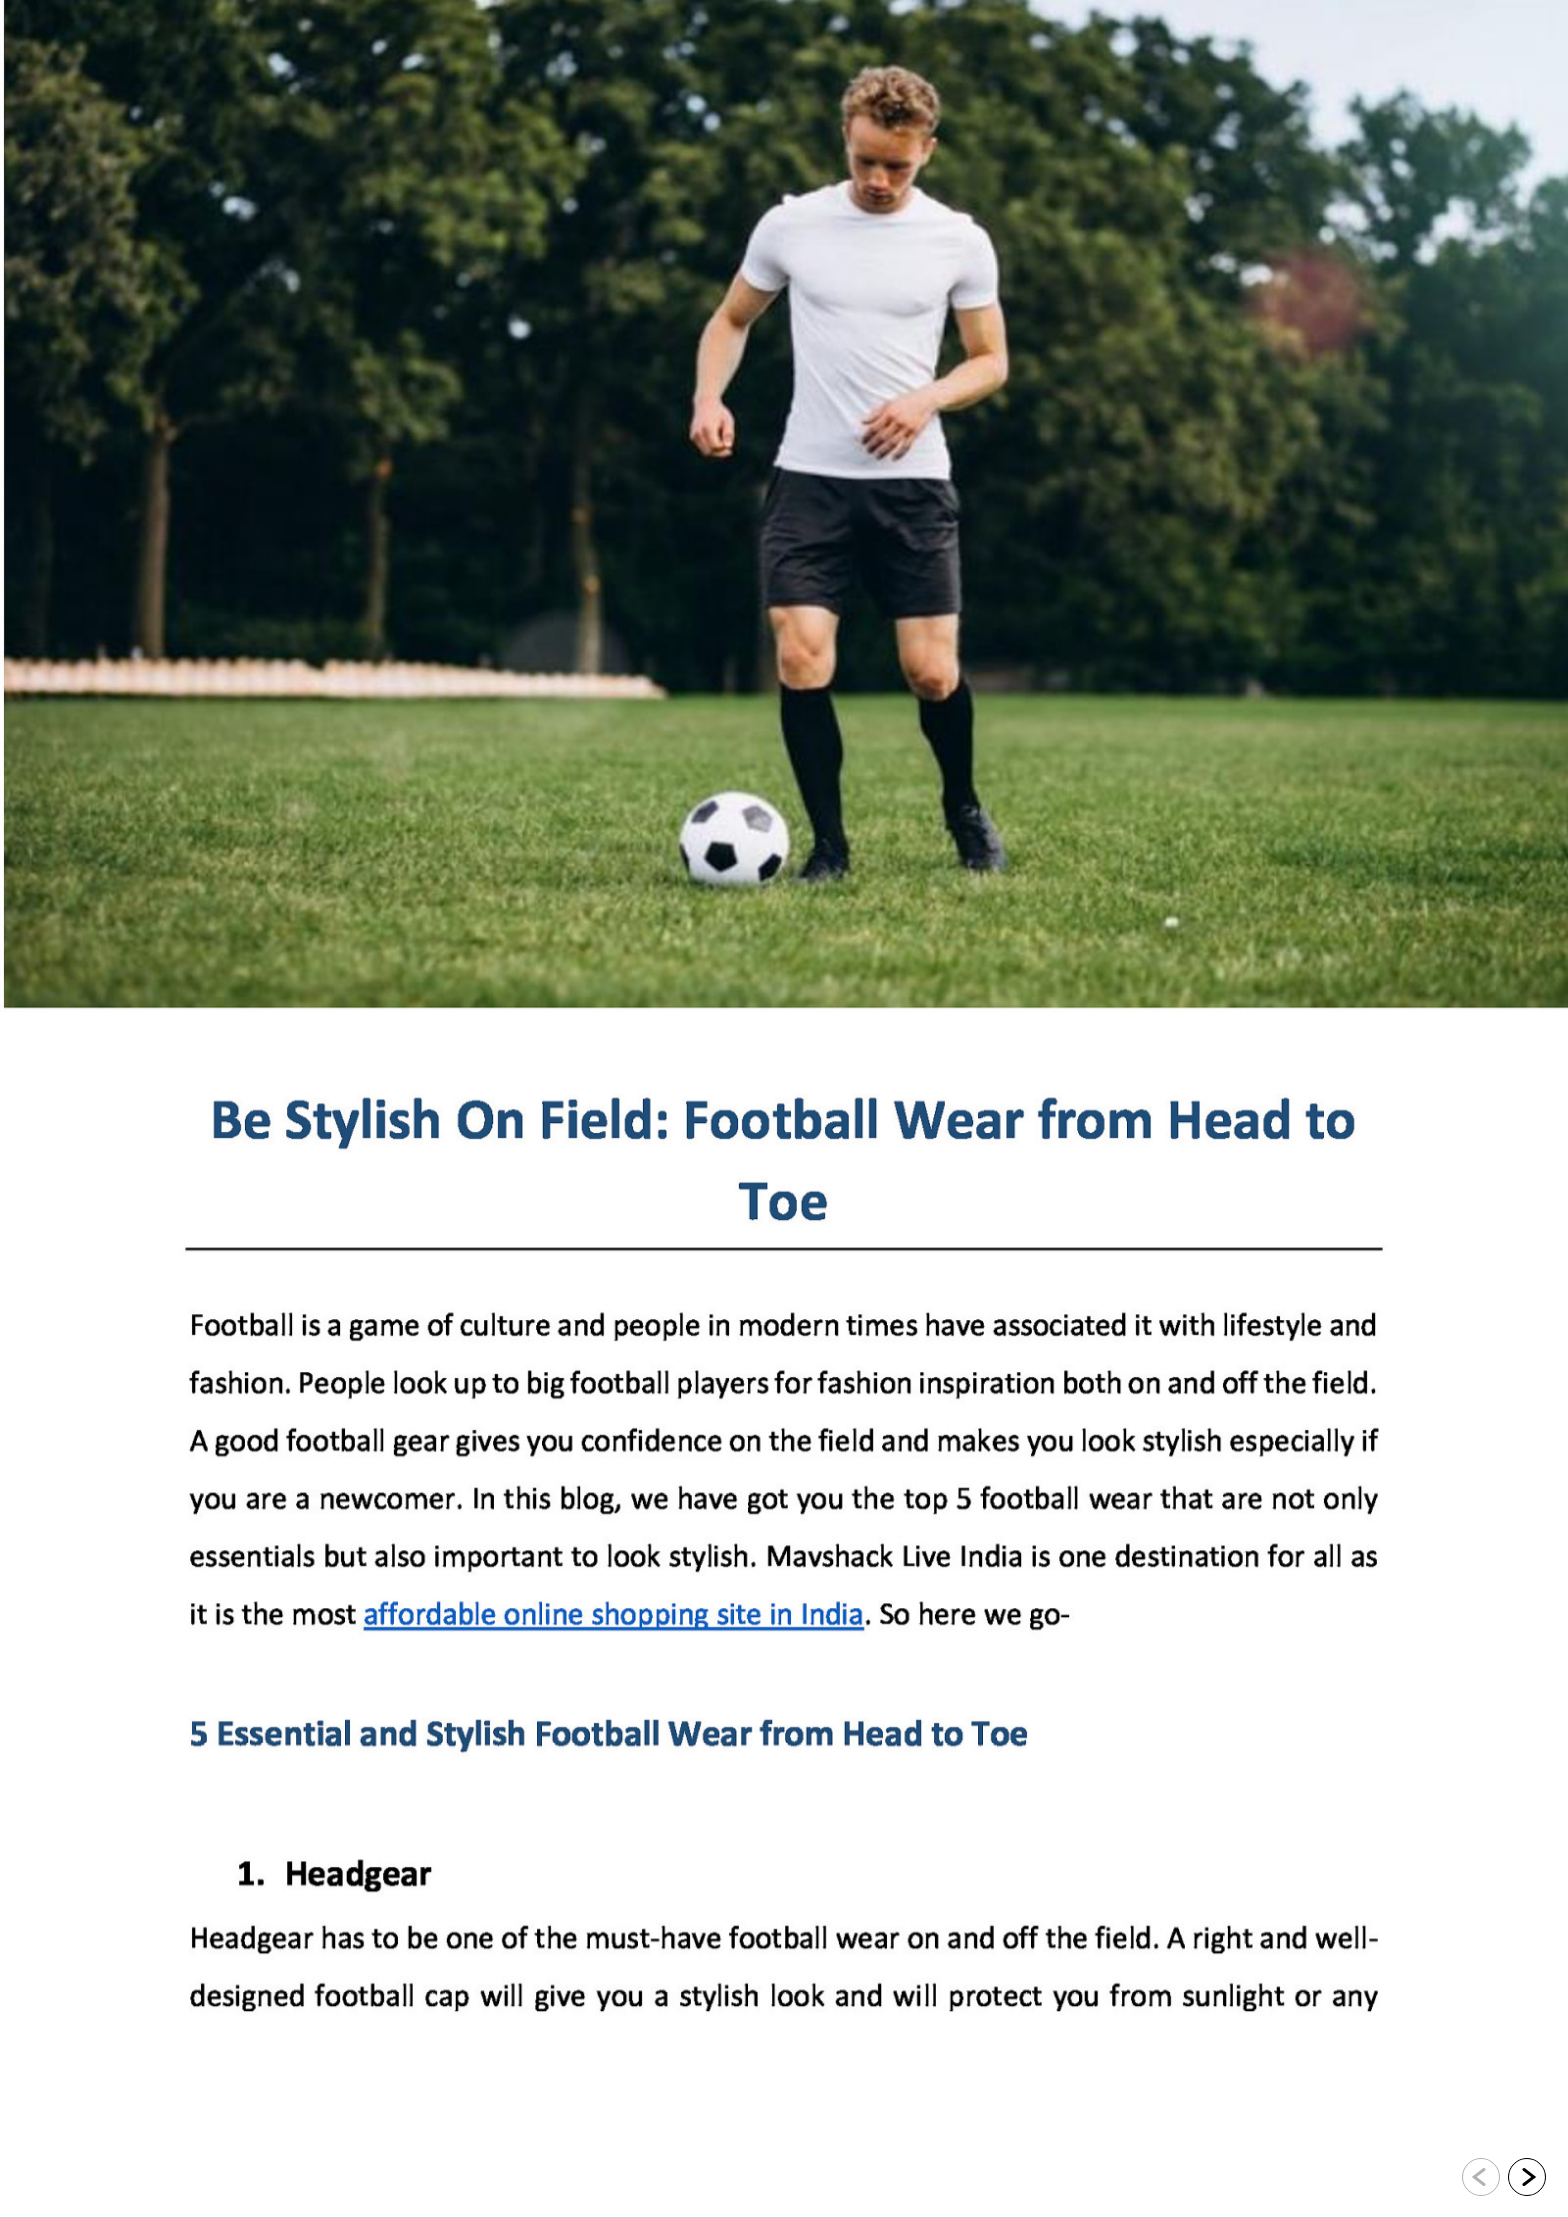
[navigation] (1504, 2178)
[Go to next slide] (1527, 2177)
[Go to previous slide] (1481, 2177)
